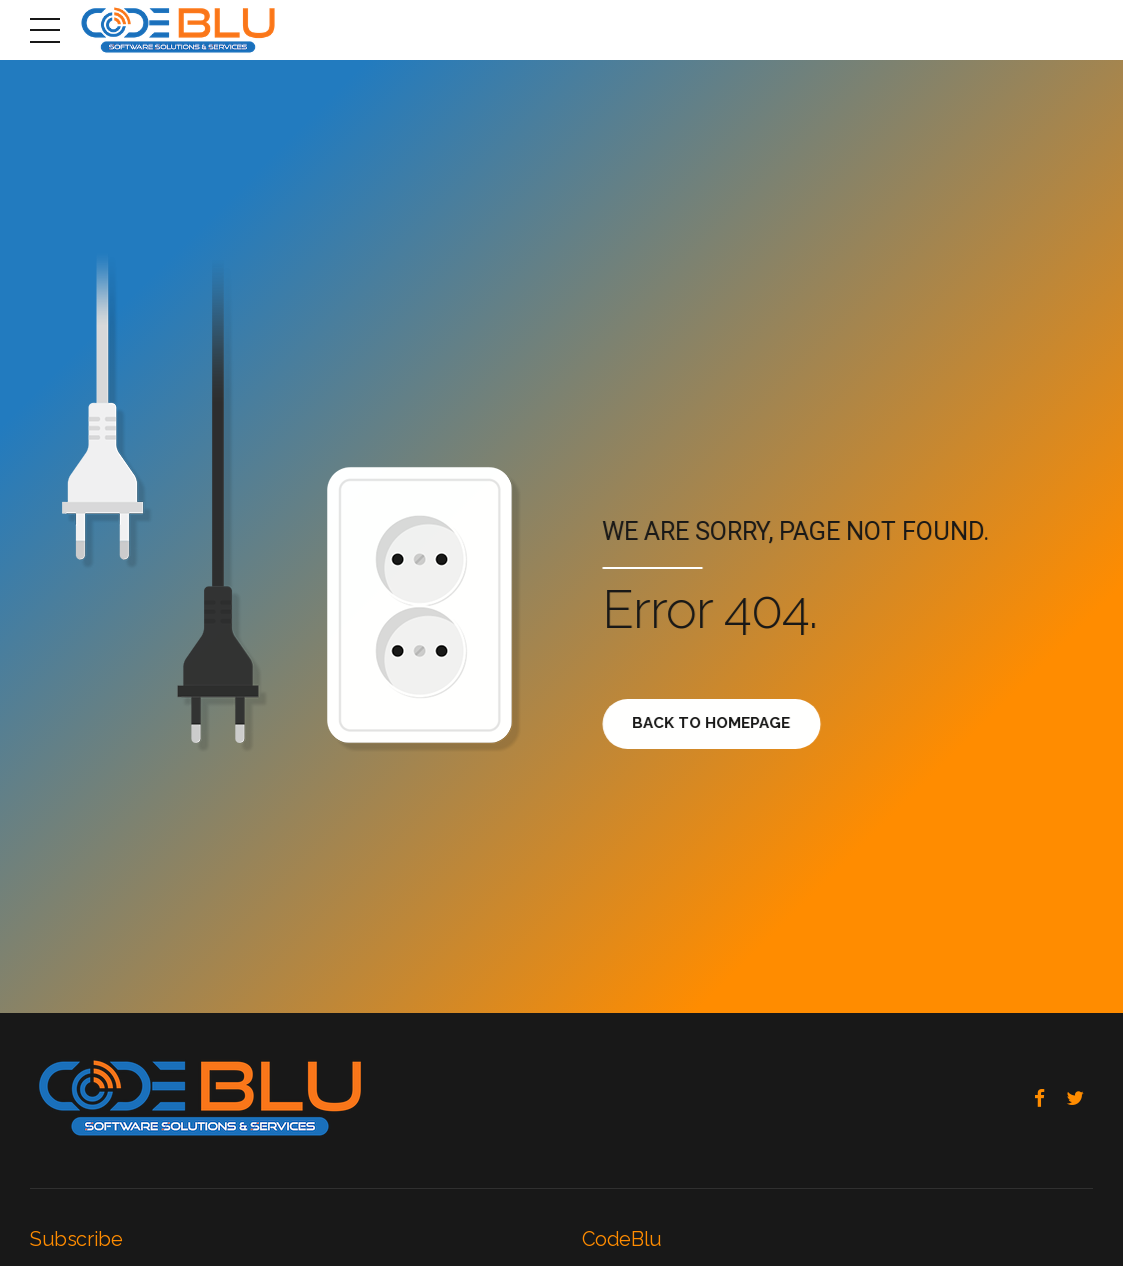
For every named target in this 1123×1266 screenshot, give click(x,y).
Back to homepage (720, 723)
